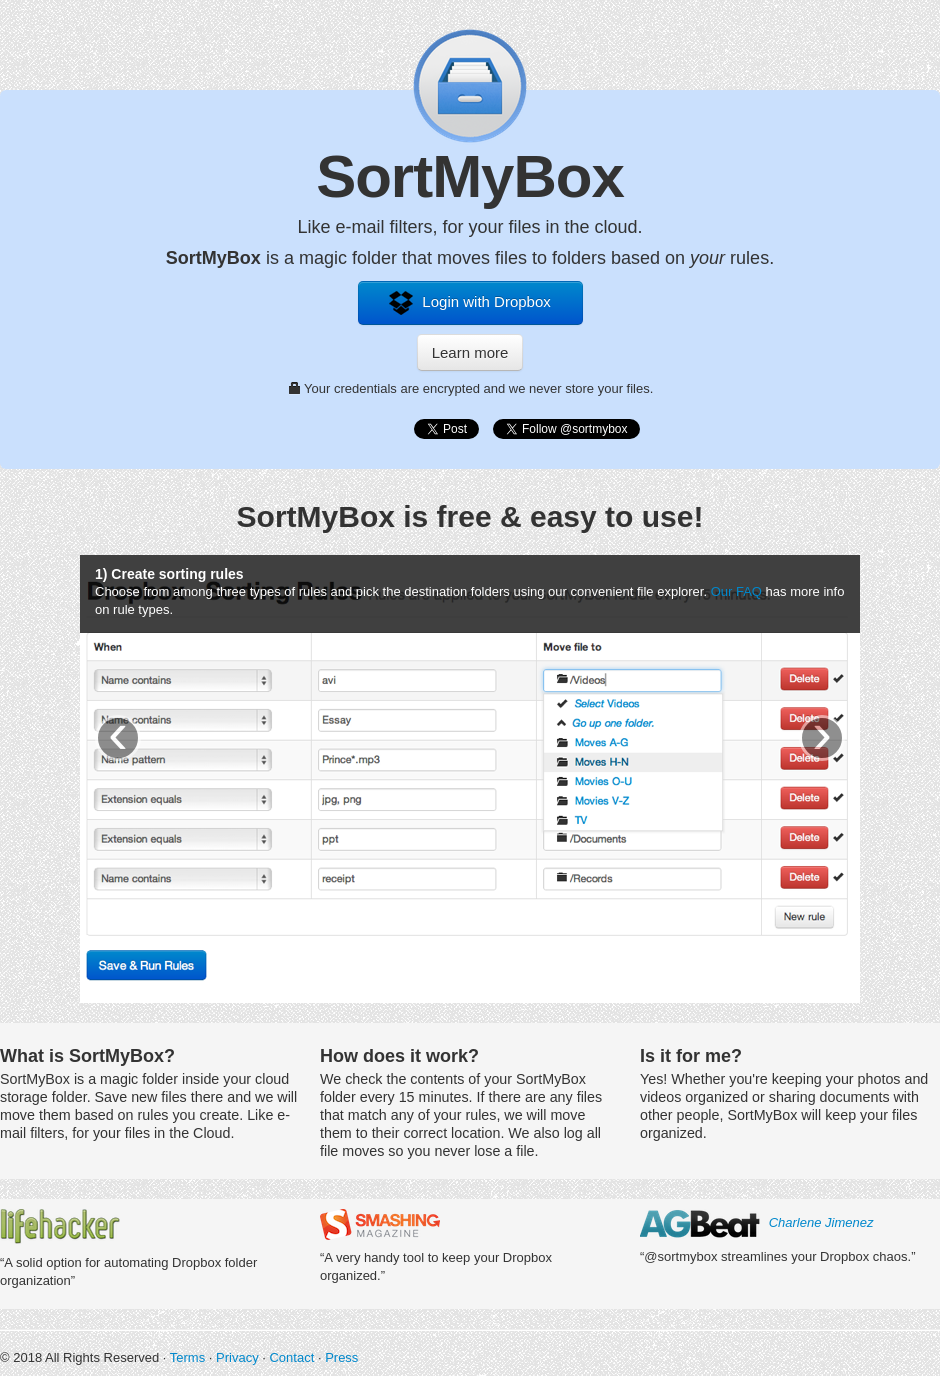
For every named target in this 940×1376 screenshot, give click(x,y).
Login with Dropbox (470, 303)
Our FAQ (736, 591)
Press (341, 1357)
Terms (187, 1357)
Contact (291, 1357)
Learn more (470, 352)
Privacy (237, 1357)
